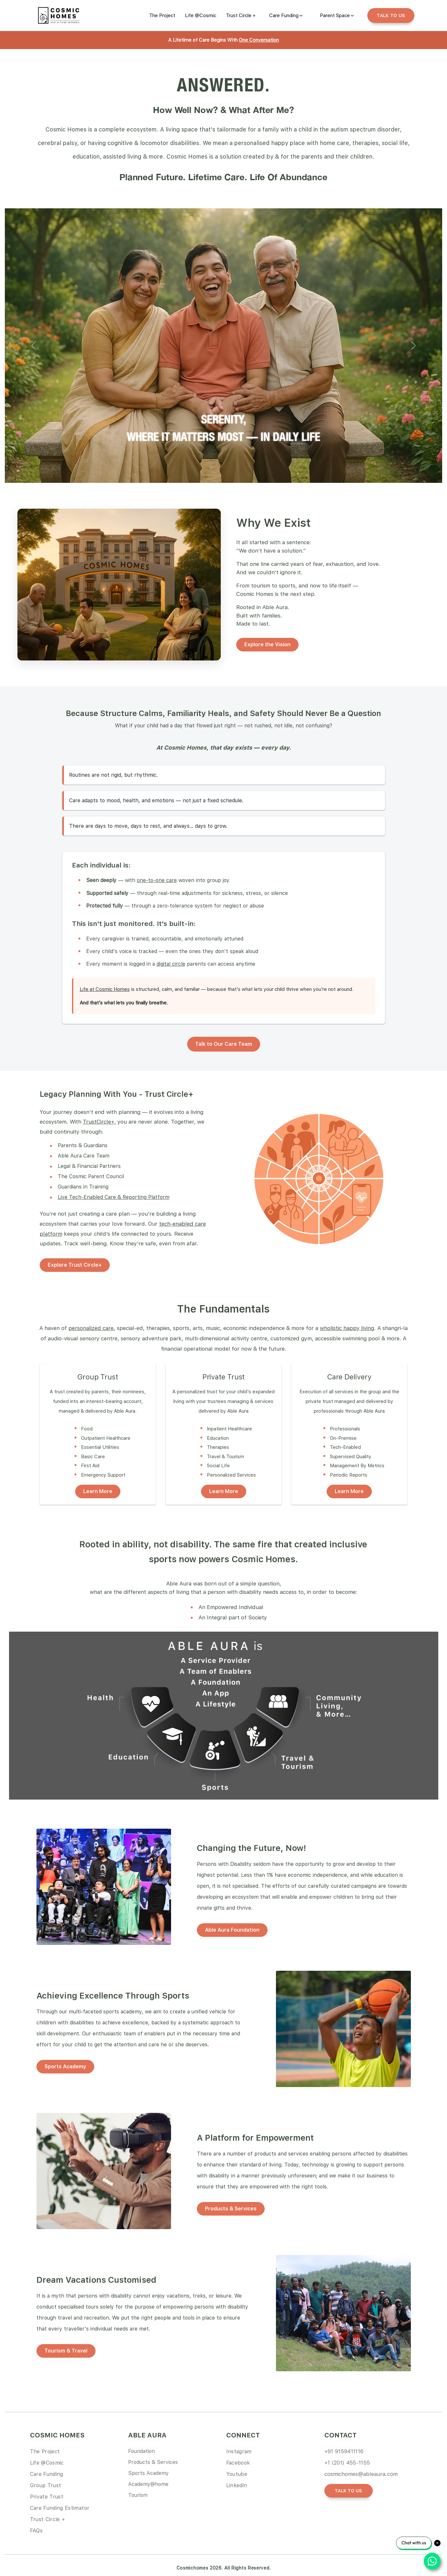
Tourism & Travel (66, 2351)
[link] (162, 15)
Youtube (236, 2474)
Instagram (239, 2451)
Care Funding (284, 15)
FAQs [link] (36, 2531)
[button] (33, 345)
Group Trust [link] (45, 2485)
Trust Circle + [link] (47, 2519)
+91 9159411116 (344, 2451)
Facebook (238, 2463)
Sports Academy (65, 2066)
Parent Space (335, 15)
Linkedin (236, 2485)
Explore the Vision (267, 644)
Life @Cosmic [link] (47, 2463)
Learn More (97, 1491)
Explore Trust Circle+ (75, 1265)
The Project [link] (45, 2451)
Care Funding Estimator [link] (60, 2508)
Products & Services (231, 2209)
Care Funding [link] (46, 2474)
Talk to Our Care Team (223, 1044)
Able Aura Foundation (232, 1930)
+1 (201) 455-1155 (347, 2463)
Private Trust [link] (47, 2497)
